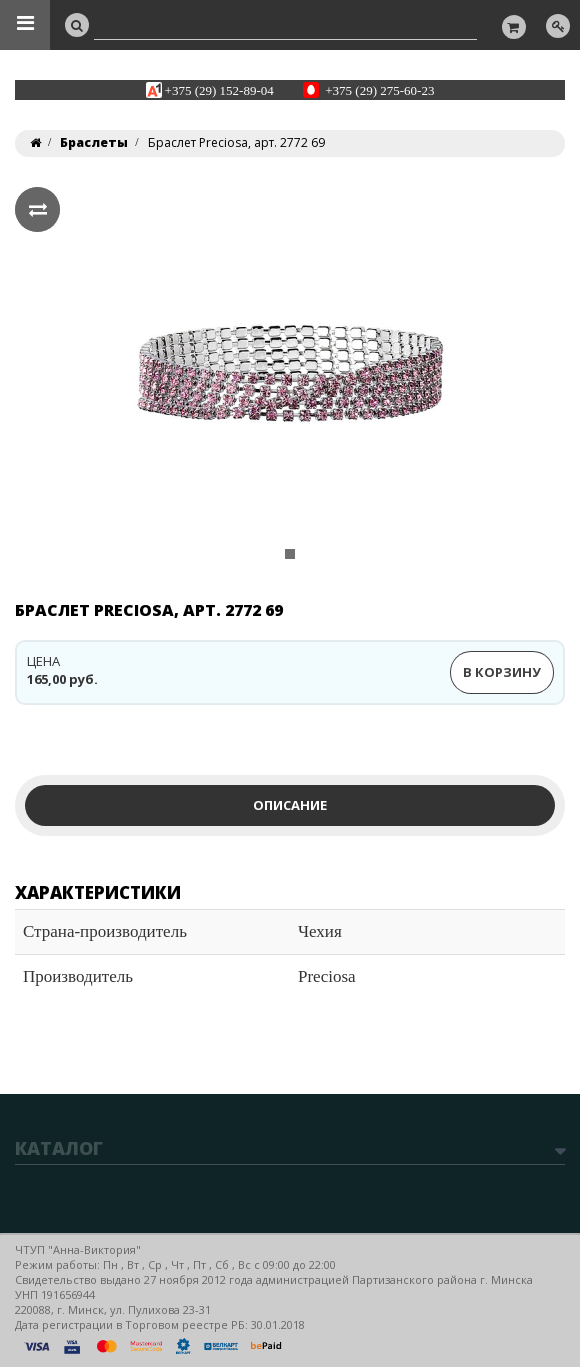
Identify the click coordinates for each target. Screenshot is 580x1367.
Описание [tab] (290, 805)
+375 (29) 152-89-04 (219, 89)
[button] (52, 387)
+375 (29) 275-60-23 (379, 89)
